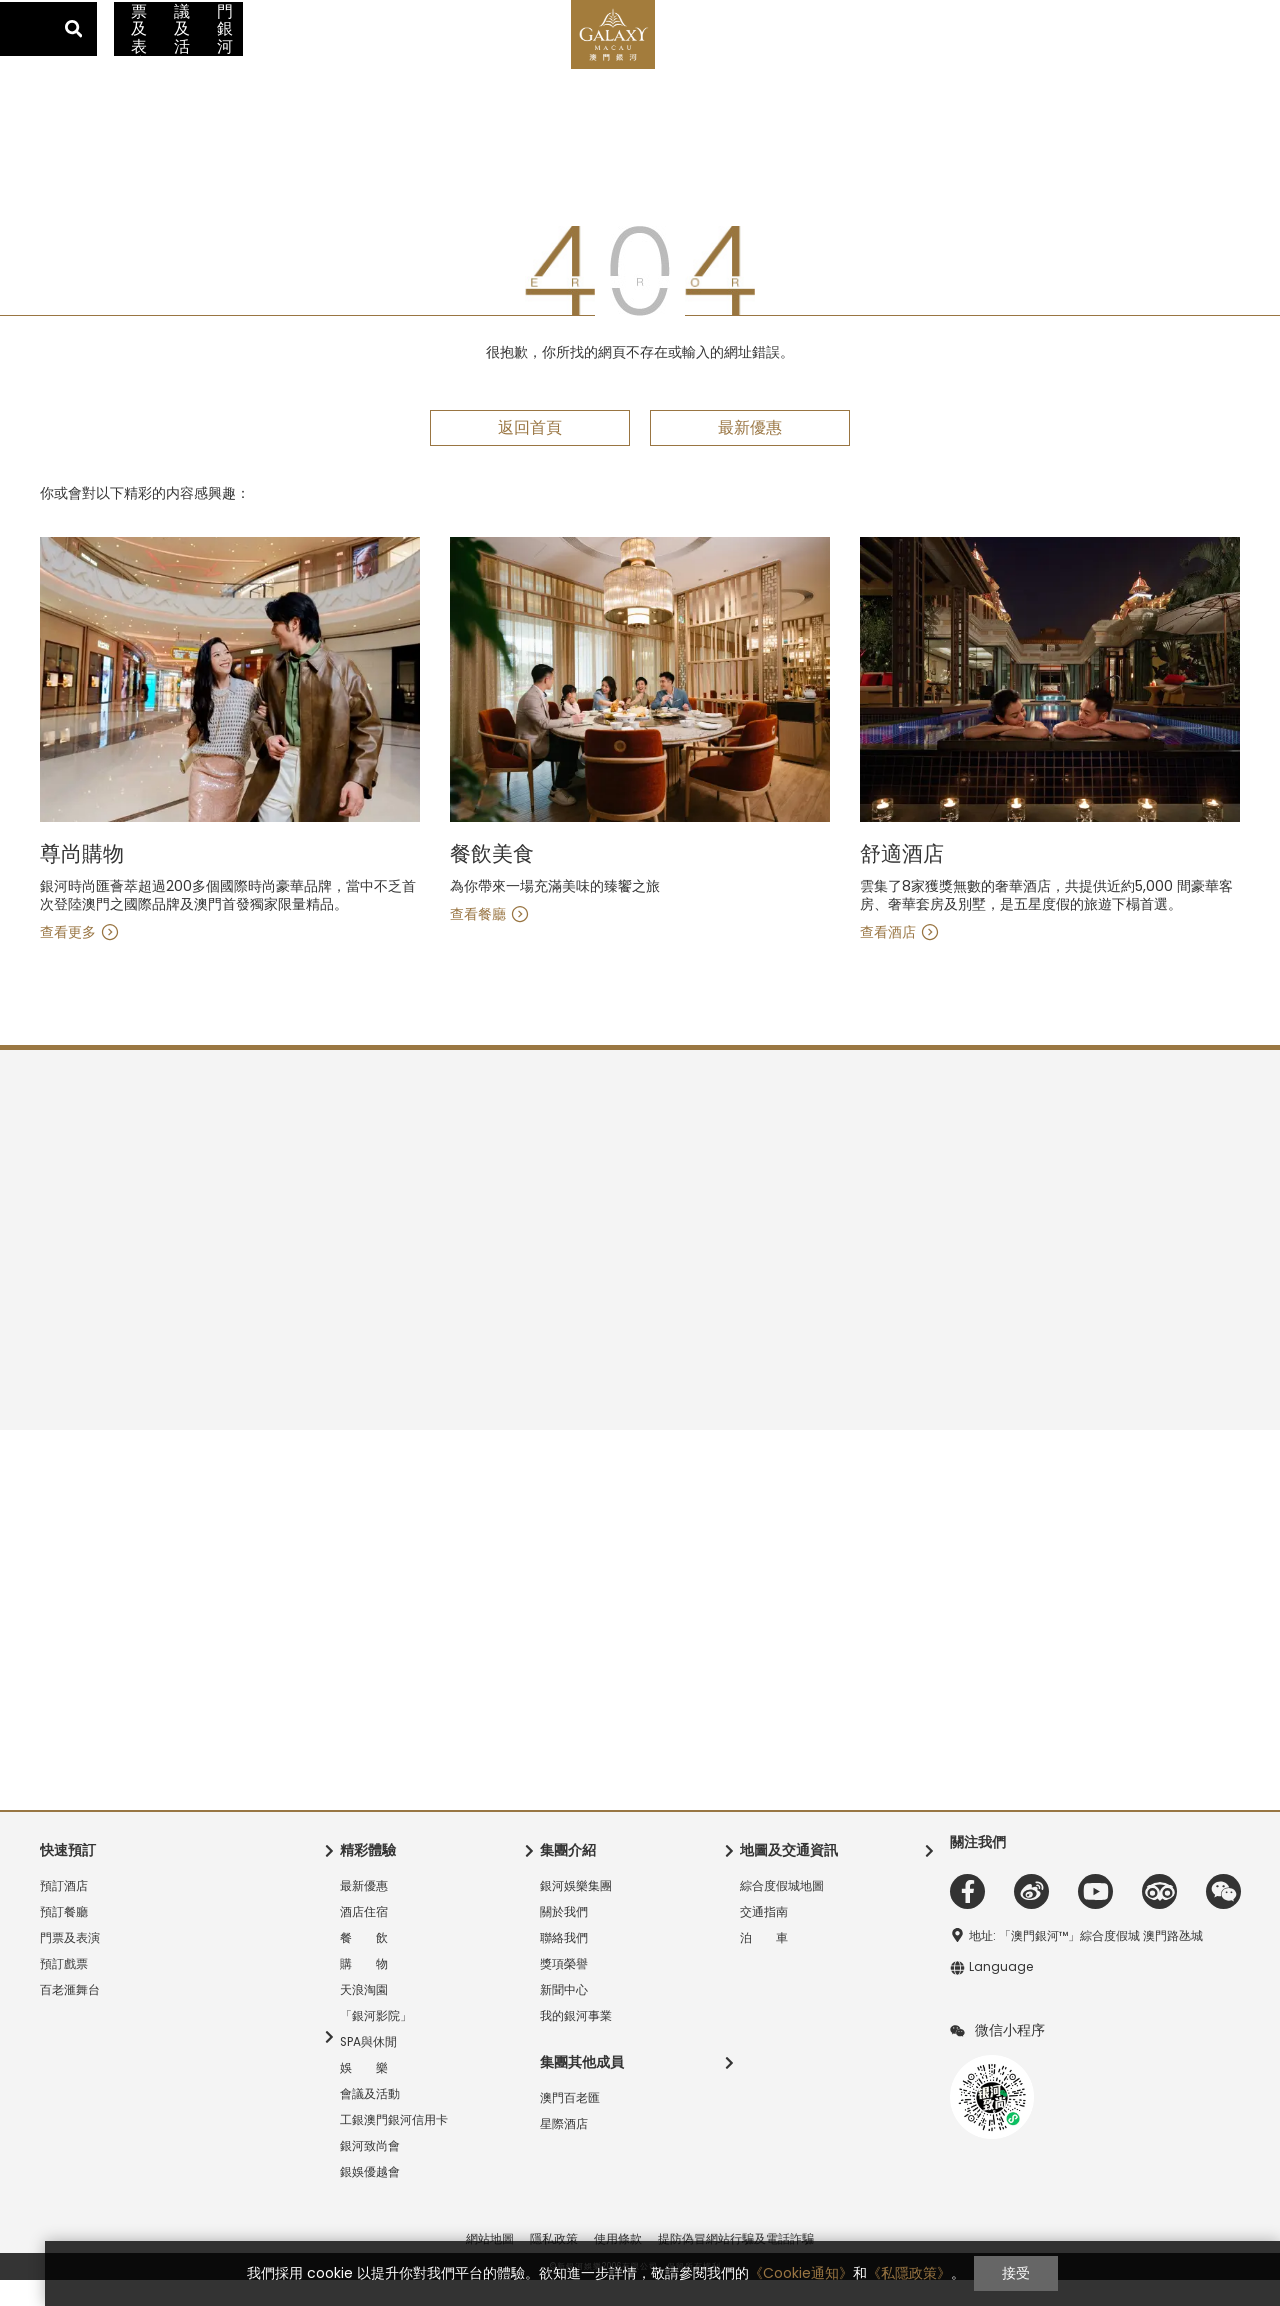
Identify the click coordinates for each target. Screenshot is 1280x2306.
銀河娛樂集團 (576, 1912)
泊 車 (764, 1964)
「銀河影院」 (376, 2042)
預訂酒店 (64, 1912)
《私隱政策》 (887, 2273)
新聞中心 (564, 2016)
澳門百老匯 (252, 15)
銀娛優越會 (370, 2198)
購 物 (425, 54)
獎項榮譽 (564, 1990)
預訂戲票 (64, 1990)
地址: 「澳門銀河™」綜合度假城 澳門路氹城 (1086, 1962)
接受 (994, 2273)
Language (1235, 15)
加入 (1162, 14)
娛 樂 (364, 2094)
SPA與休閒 (368, 2068)
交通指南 (1058, 14)
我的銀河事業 (576, 2042)
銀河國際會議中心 (363, 15)
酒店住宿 (243, 54)
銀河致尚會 (370, 2172)
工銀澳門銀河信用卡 (1008, 54)
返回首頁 (530, 453)
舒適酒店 (82, 880)
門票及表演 (762, 54)
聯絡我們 (564, 1964)
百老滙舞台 (70, 2016)
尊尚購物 (492, 880)
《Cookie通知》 (779, 2273)
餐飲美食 (902, 880)
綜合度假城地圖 (782, 1912)
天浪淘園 (364, 2016)
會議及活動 (869, 54)
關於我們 (564, 1938)
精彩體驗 (520, 54)
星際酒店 (165, 15)
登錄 (1129, 14)
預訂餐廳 (64, 1938)
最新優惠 (140, 54)
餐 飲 (338, 54)
